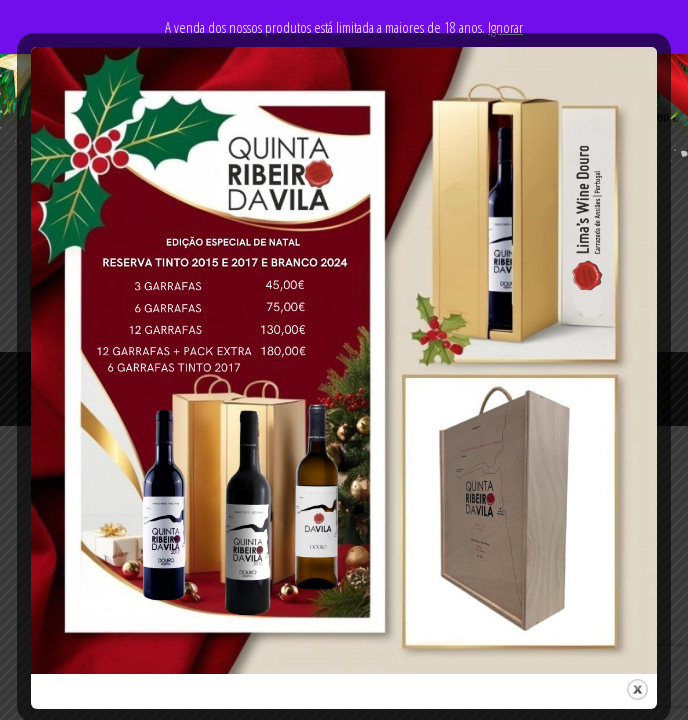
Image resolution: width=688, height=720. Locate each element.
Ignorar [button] (505, 27)
